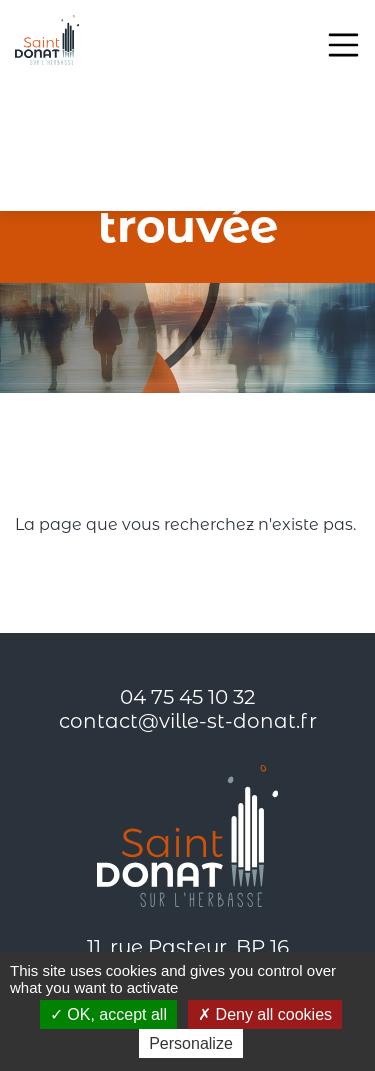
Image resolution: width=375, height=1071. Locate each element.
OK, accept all (108, 1014)
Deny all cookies (265, 1014)
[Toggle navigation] (344, 45)
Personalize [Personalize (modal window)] (191, 1043)
